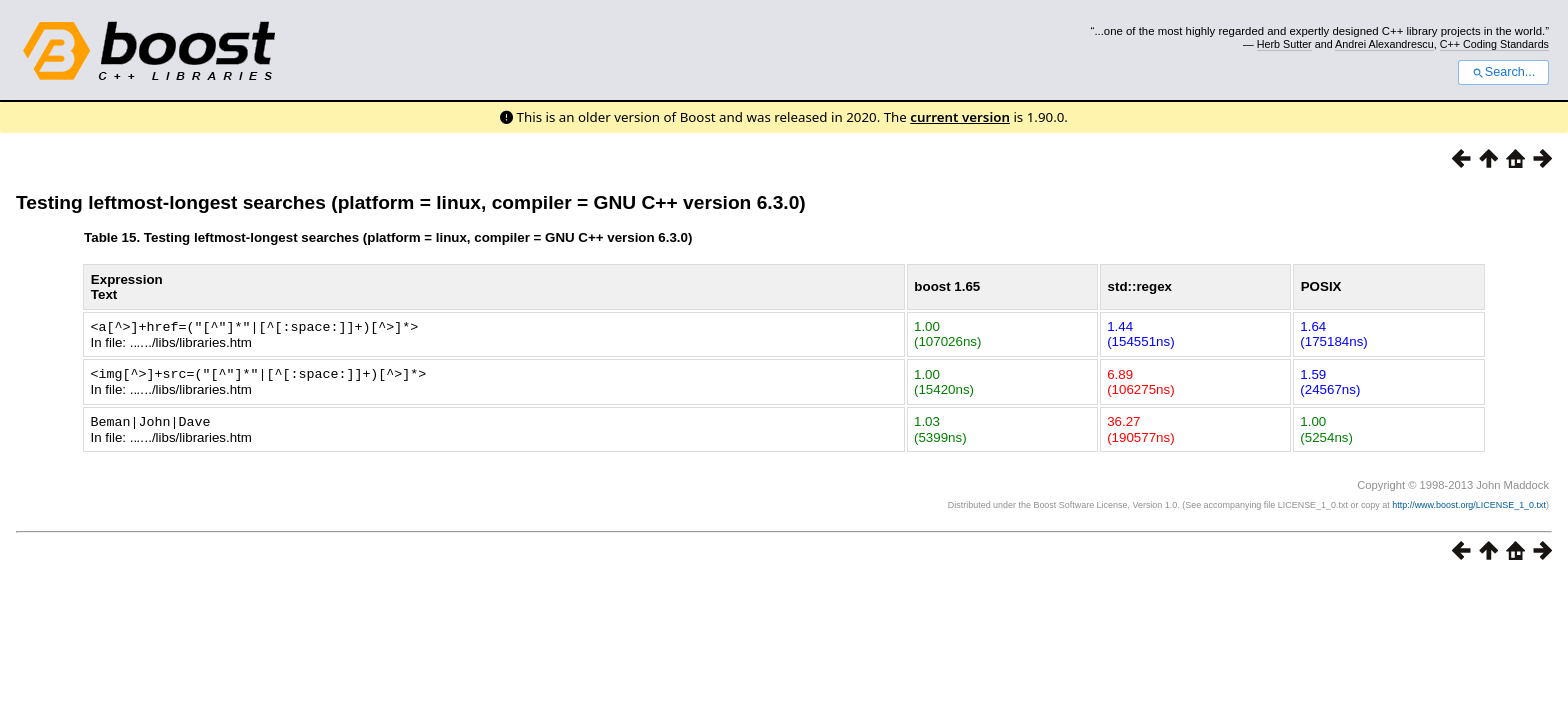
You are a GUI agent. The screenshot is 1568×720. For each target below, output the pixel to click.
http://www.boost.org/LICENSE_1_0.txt (1469, 502)
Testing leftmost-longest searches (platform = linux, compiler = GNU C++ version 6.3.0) (411, 202)
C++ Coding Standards (1494, 44)
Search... (1503, 72)
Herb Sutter (1284, 44)
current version (960, 117)
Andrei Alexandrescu (1384, 44)
